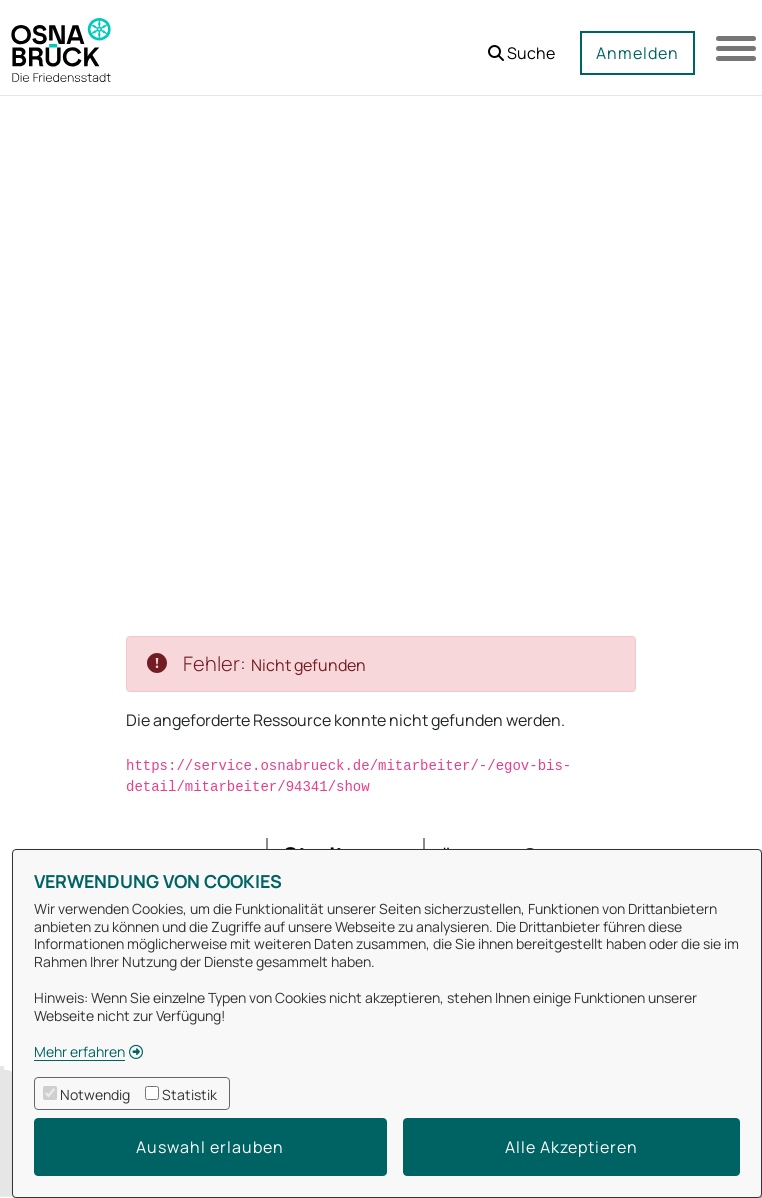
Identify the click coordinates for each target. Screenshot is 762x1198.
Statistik (189, 1094)
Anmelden (637, 53)
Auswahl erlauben (210, 1147)
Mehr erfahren (79, 1051)
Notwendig (95, 1094)
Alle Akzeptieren (571, 1147)
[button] (521, 45)
